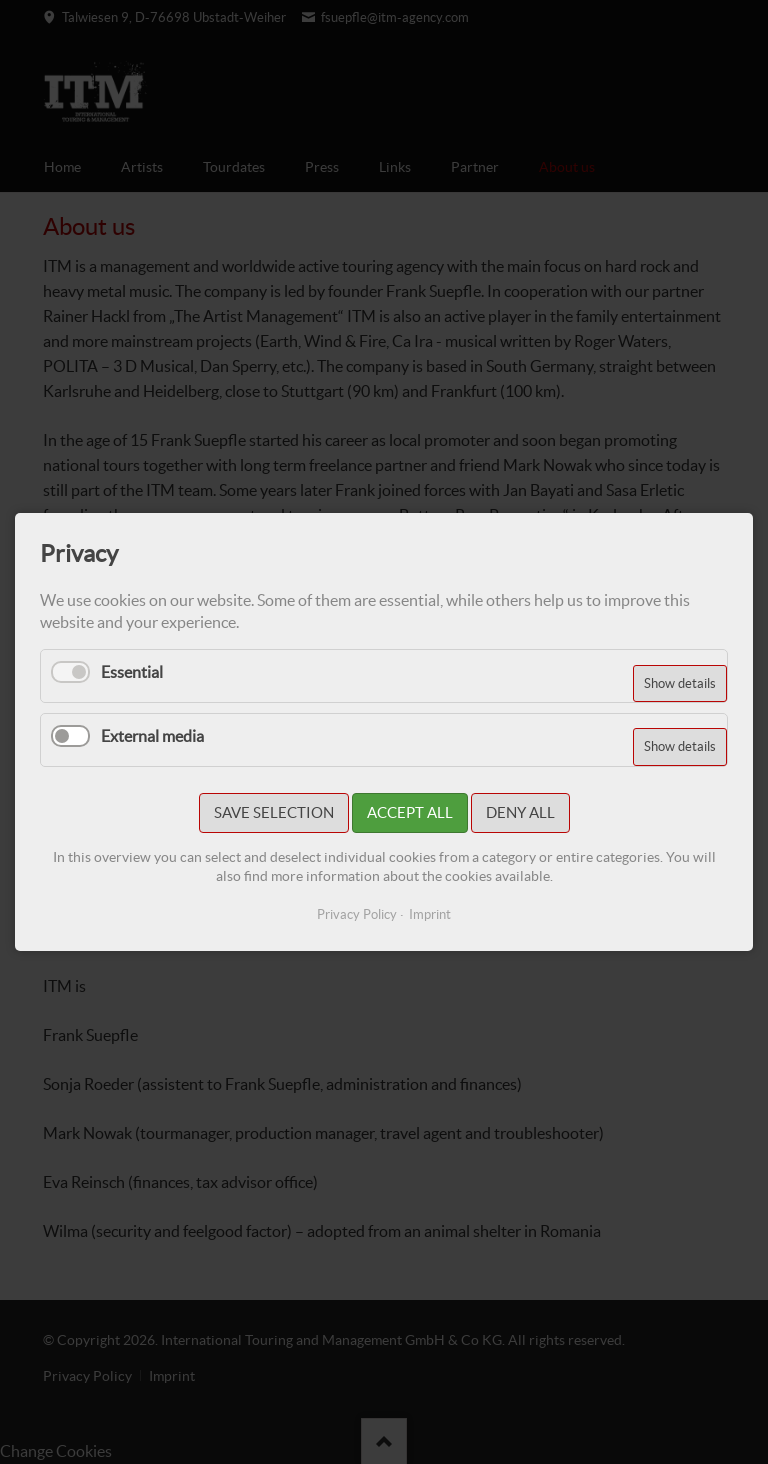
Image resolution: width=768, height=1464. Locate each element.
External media (152, 736)
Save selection (274, 812)
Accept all (410, 812)
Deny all (520, 812)
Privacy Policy (357, 914)
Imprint (430, 914)
